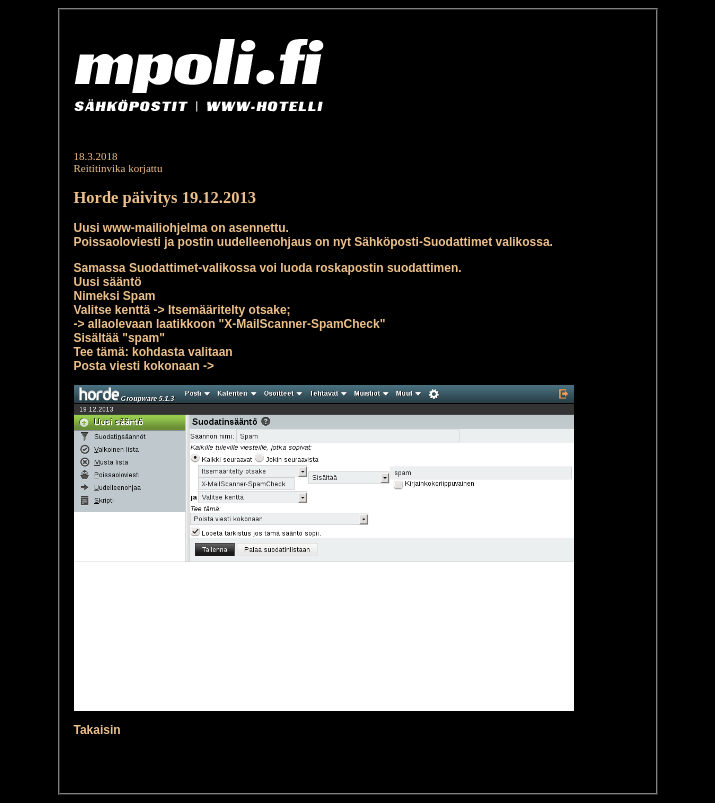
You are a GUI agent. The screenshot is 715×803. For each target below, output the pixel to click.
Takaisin (97, 730)
